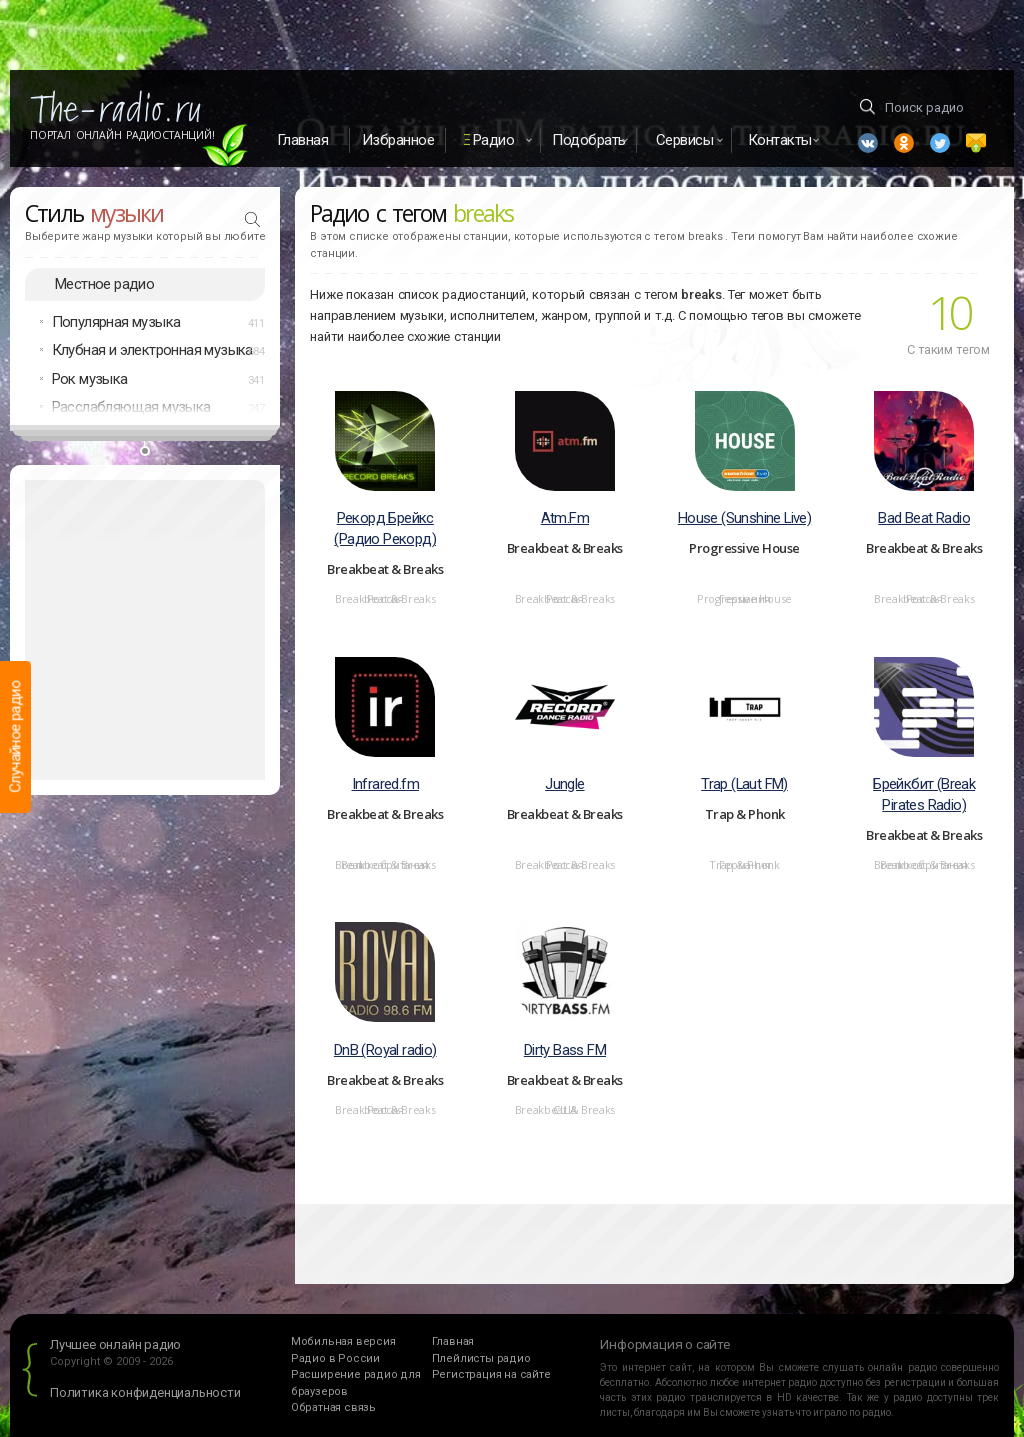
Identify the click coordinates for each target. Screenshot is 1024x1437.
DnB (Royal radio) (385, 1050)
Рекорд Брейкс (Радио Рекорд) (385, 528)
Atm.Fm (565, 518)
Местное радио (104, 284)
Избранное (398, 140)
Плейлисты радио (481, 1358)
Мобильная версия (343, 1341)
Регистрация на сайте (491, 1374)
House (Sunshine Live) (744, 518)
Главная (303, 140)
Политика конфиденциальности (145, 1392)
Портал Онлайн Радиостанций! (122, 135)
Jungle (564, 784)
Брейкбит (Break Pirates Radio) (924, 794)
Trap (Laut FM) (744, 784)
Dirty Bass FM (565, 1050)
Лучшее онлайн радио (115, 1344)
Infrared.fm (385, 784)
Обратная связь (333, 1407)
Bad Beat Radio (924, 518)
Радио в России (335, 1358)
